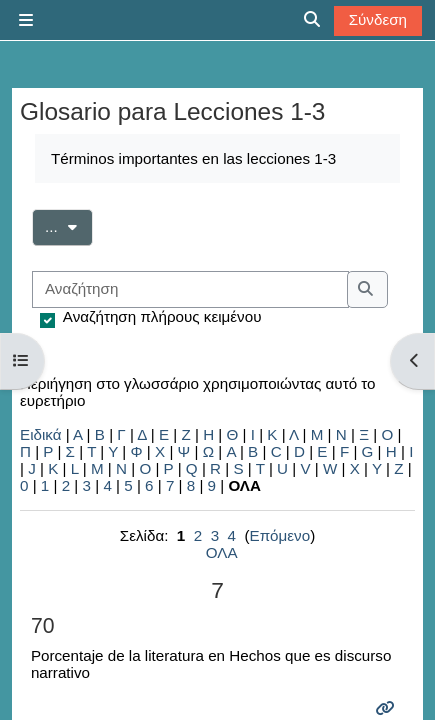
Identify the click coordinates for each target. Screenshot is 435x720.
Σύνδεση (378, 19)
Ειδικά (41, 434)
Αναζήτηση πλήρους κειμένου (162, 316)
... (69, 225)
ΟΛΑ (222, 552)
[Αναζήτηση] (190, 289)
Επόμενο (280, 535)
